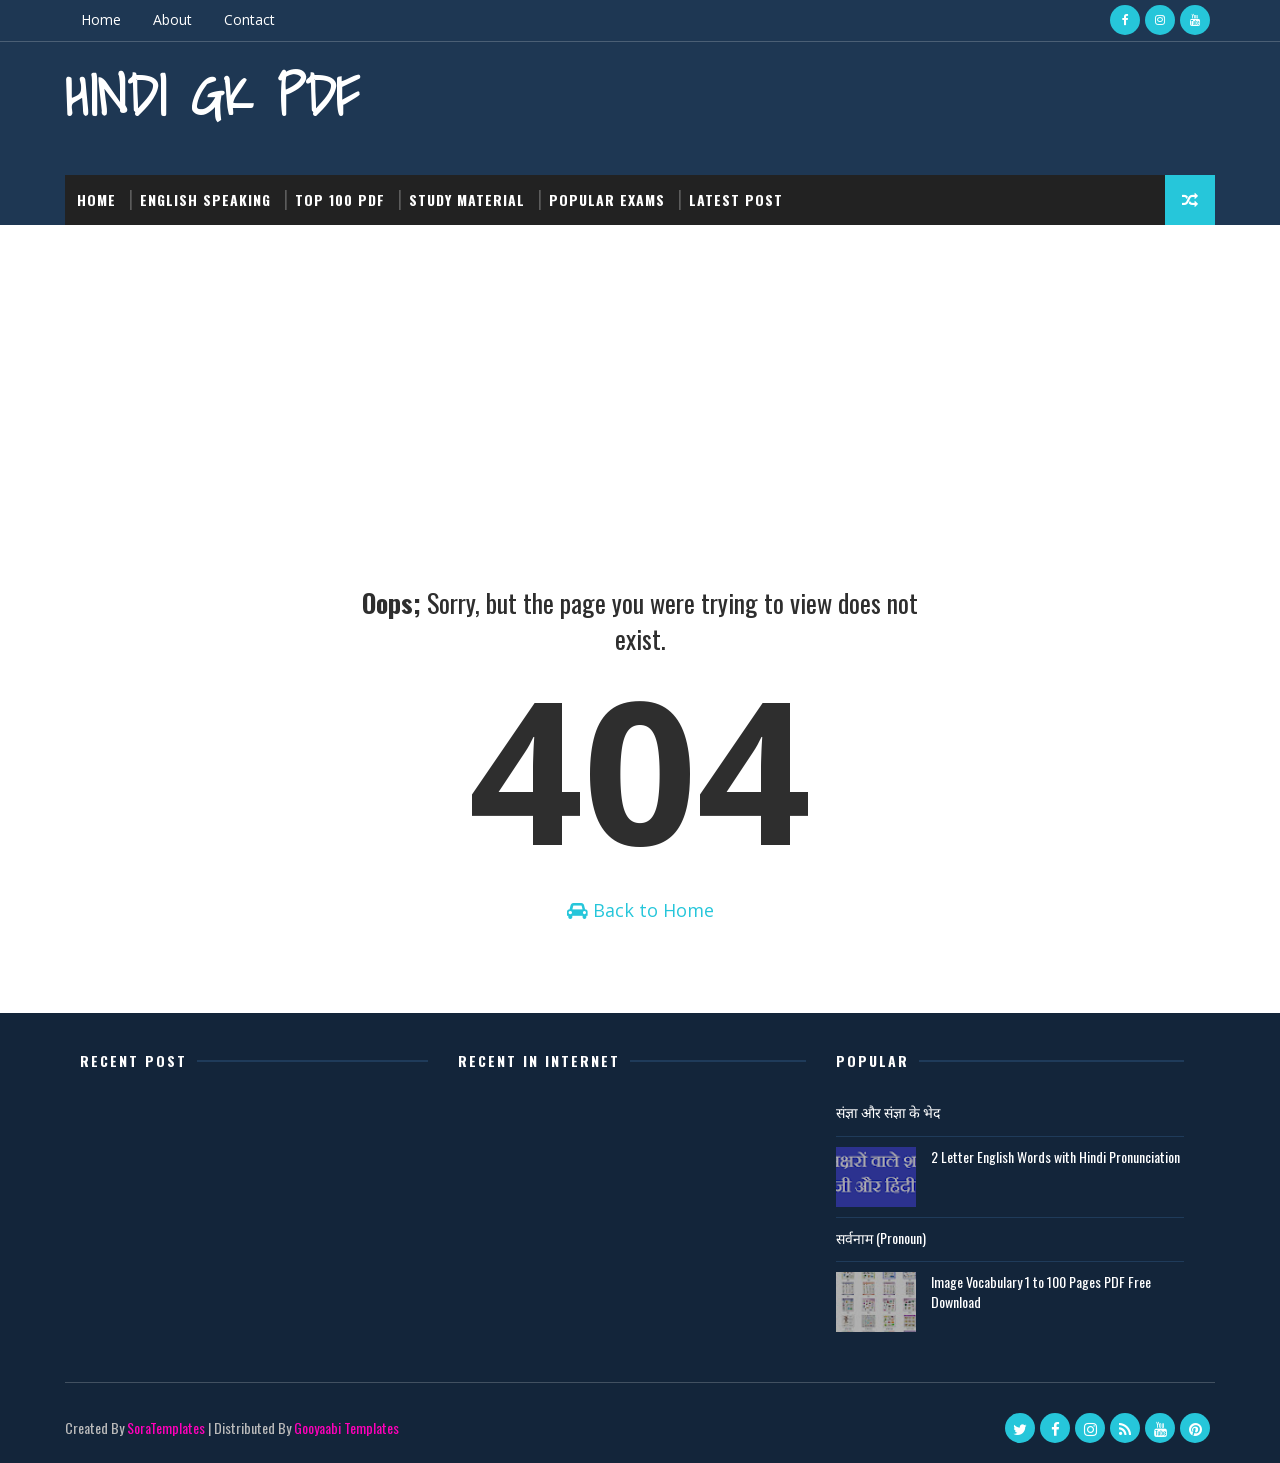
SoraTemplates (166, 1427)
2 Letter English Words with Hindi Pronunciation (1055, 1156)
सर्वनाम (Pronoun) (881, 1237)
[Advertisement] (640, 375)
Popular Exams (607, 199)
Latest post (736, 199)
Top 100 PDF (340, 199)
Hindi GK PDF (212, 95)
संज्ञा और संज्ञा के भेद (888, 1111)
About (172, 19)
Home (101, 19)
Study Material (467, 199)
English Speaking (205, 199)
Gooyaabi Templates (346, 1427)
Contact (249, 19)
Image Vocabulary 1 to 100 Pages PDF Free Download (1041, 1291)
